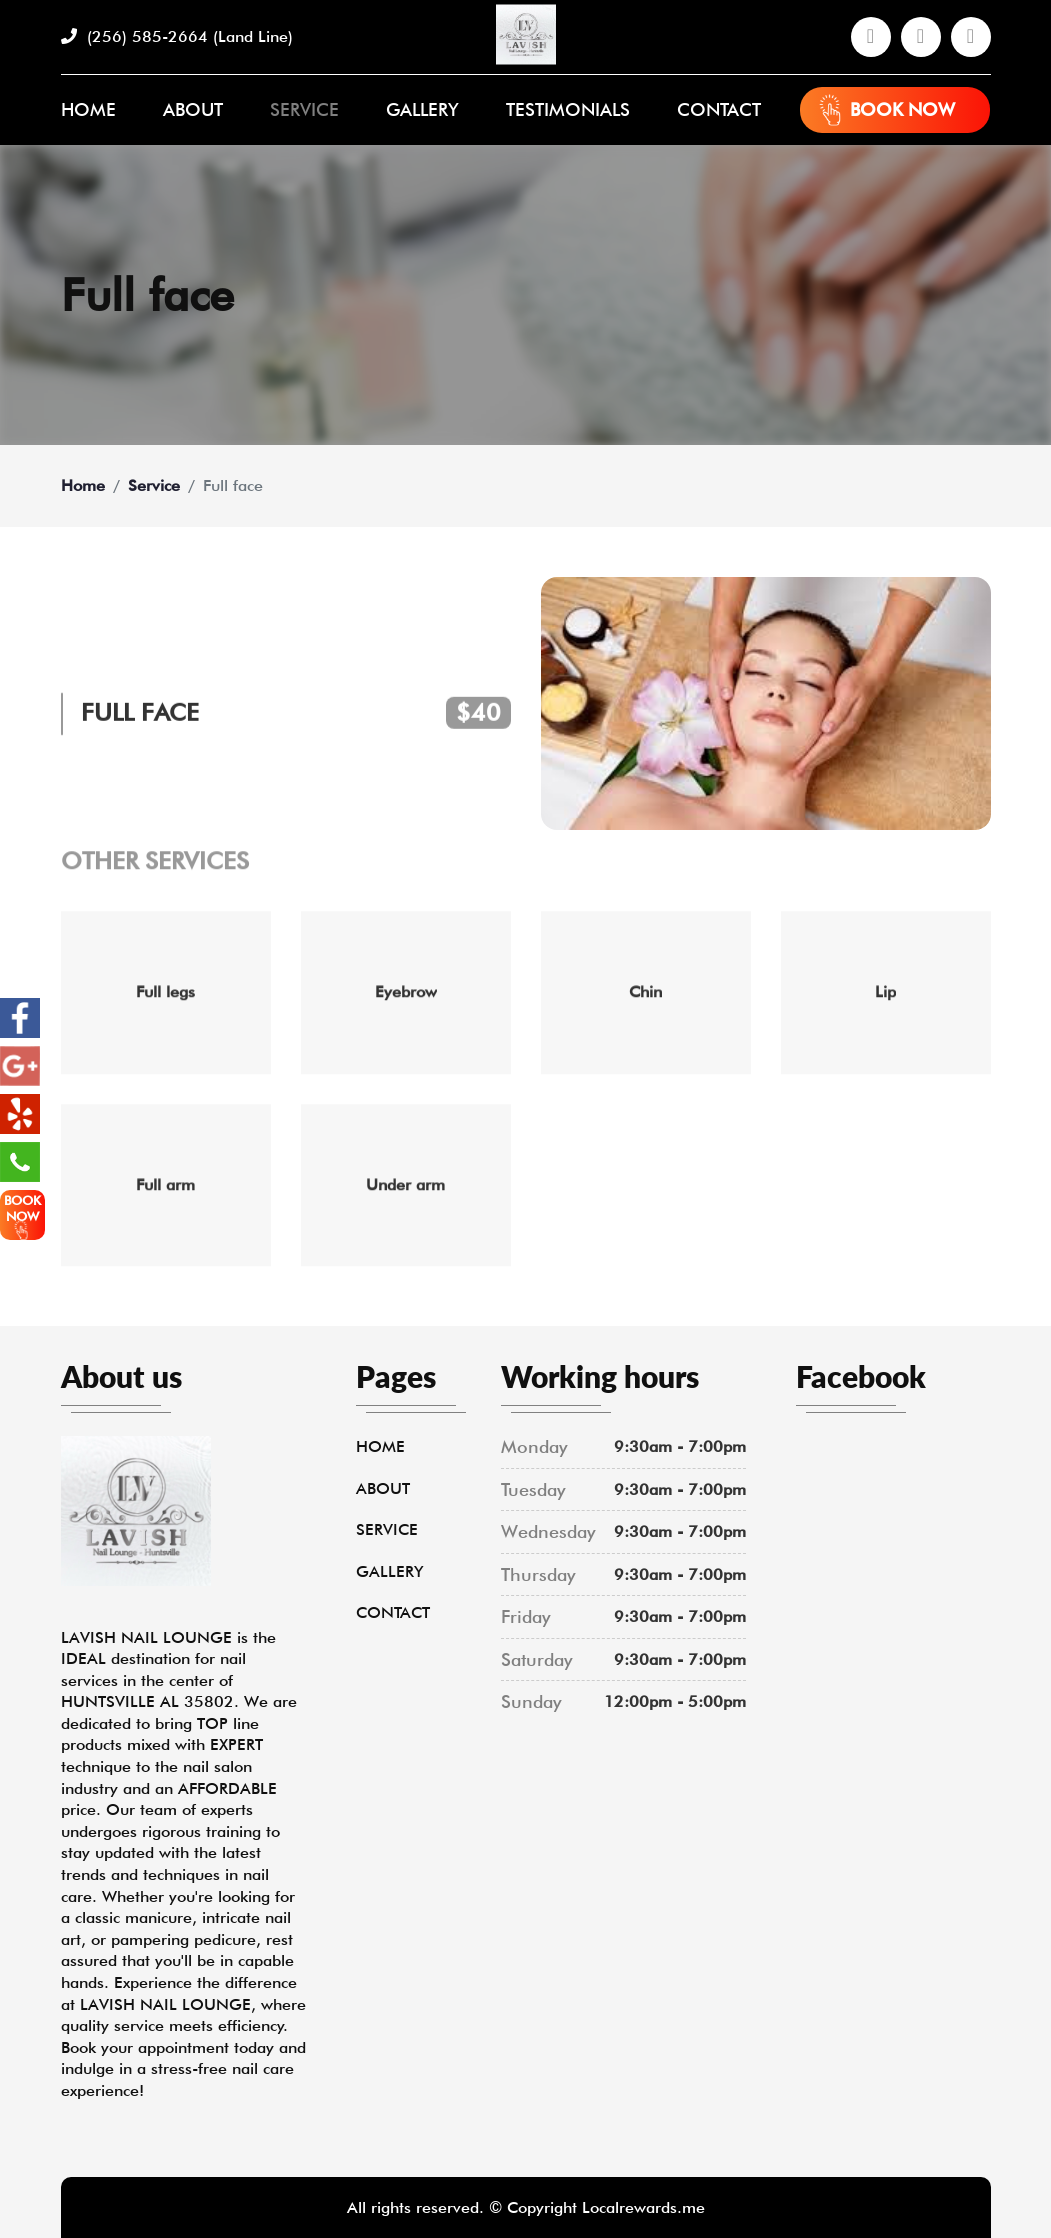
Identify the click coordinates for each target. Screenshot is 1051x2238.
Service (304, 109)
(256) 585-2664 (177, 36)
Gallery (422, 109)
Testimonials (568, 109)
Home (88, 109)
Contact (719, 109)
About (193, 109)
